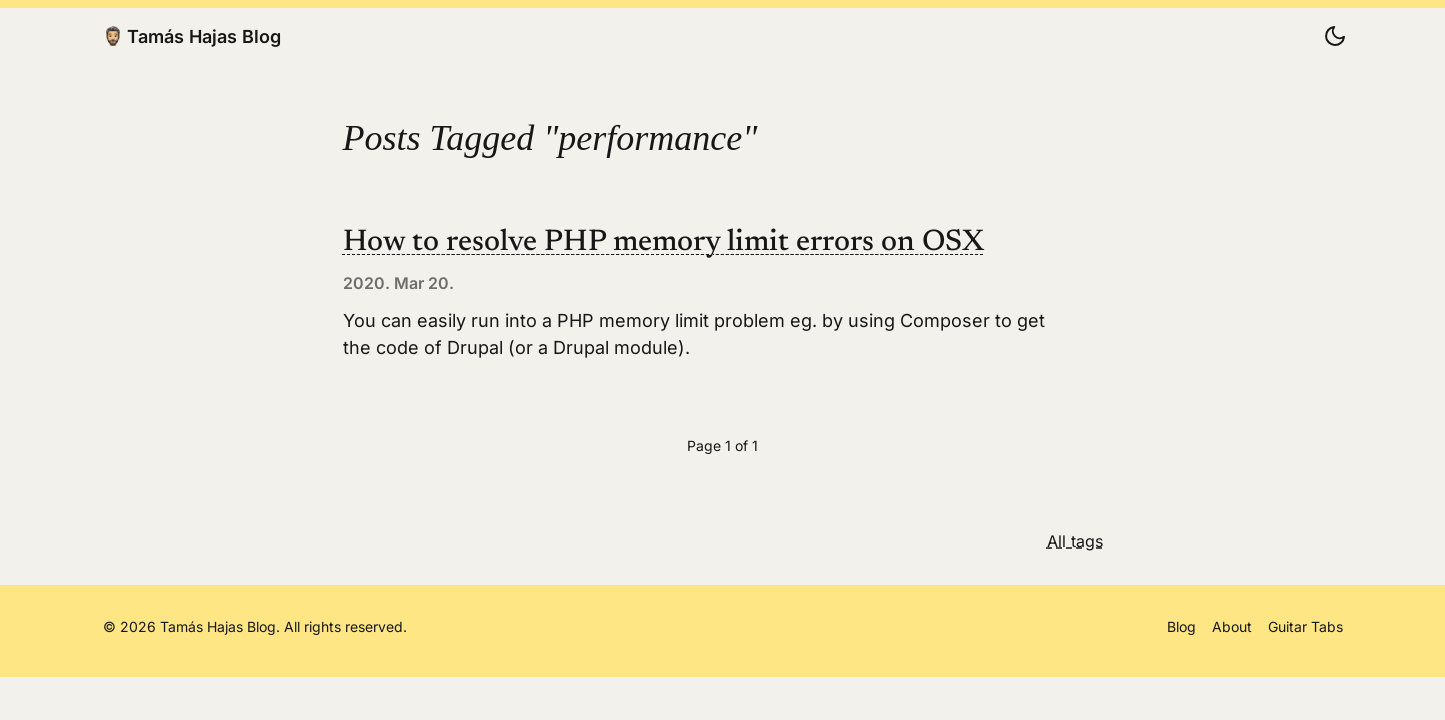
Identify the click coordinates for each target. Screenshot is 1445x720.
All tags (1075, 541)
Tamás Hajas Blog (192, 36)
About (1232, 626)
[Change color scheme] (1335, 36)
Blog (1181, 626)
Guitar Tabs (1305, 626)
